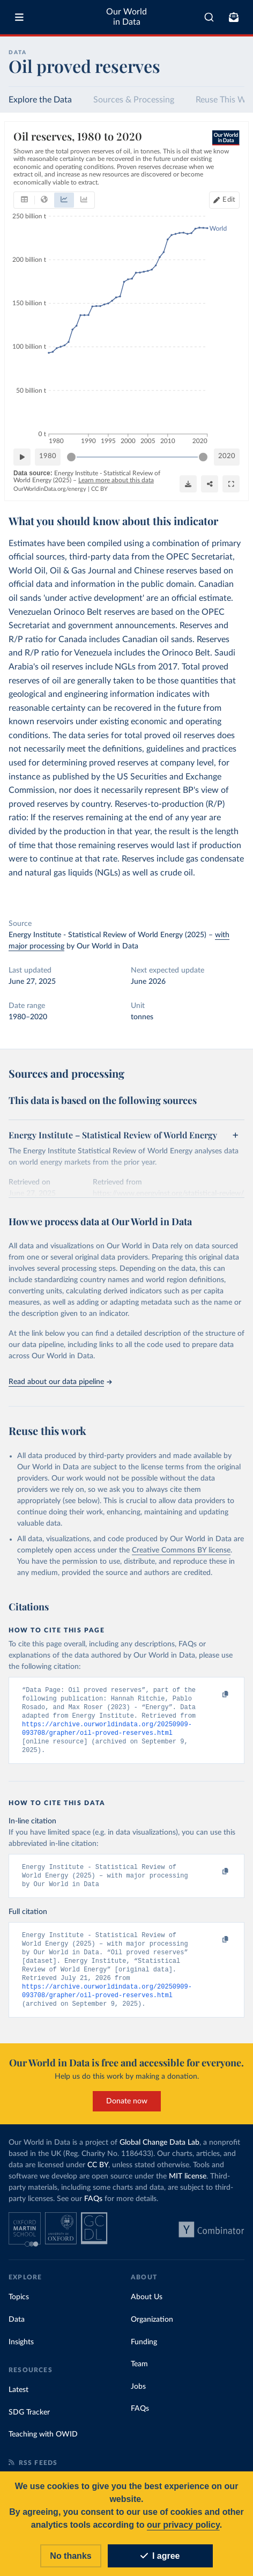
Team (139, 2375)
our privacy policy (183, 2525)
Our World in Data (126, 17)
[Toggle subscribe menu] (233, 17)
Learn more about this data (116, 480)
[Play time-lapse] (22, 457)
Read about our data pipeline (60, 1382)
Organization (152, 2330)
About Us (146, 2308)
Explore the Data (40, 99)
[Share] (209, 483)
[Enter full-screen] (231, 483)
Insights (21, 2353)
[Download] (188, 483)
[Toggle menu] (19, 17)
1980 (47, 456)
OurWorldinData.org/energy (49, 489)
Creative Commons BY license (181, 1550)
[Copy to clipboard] (214, 1694)
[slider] (71, 457)
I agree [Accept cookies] (160, 2557)
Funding (144, 2353)
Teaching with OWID (43, 2445)
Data (17, 2330)
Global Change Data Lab (159, 2153)
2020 (226, 456)
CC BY (99, 489)
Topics (19, 2308)
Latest (18, 2400)
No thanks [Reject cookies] (70, 2557)
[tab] (24, 200)
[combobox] (209, 17)
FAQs (93, 2209)
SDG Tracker (29, 2423)
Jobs (138, 2397)
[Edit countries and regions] (224, 200)
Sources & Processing (133, 99)
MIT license (187, 2187)
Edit (228, 199)
